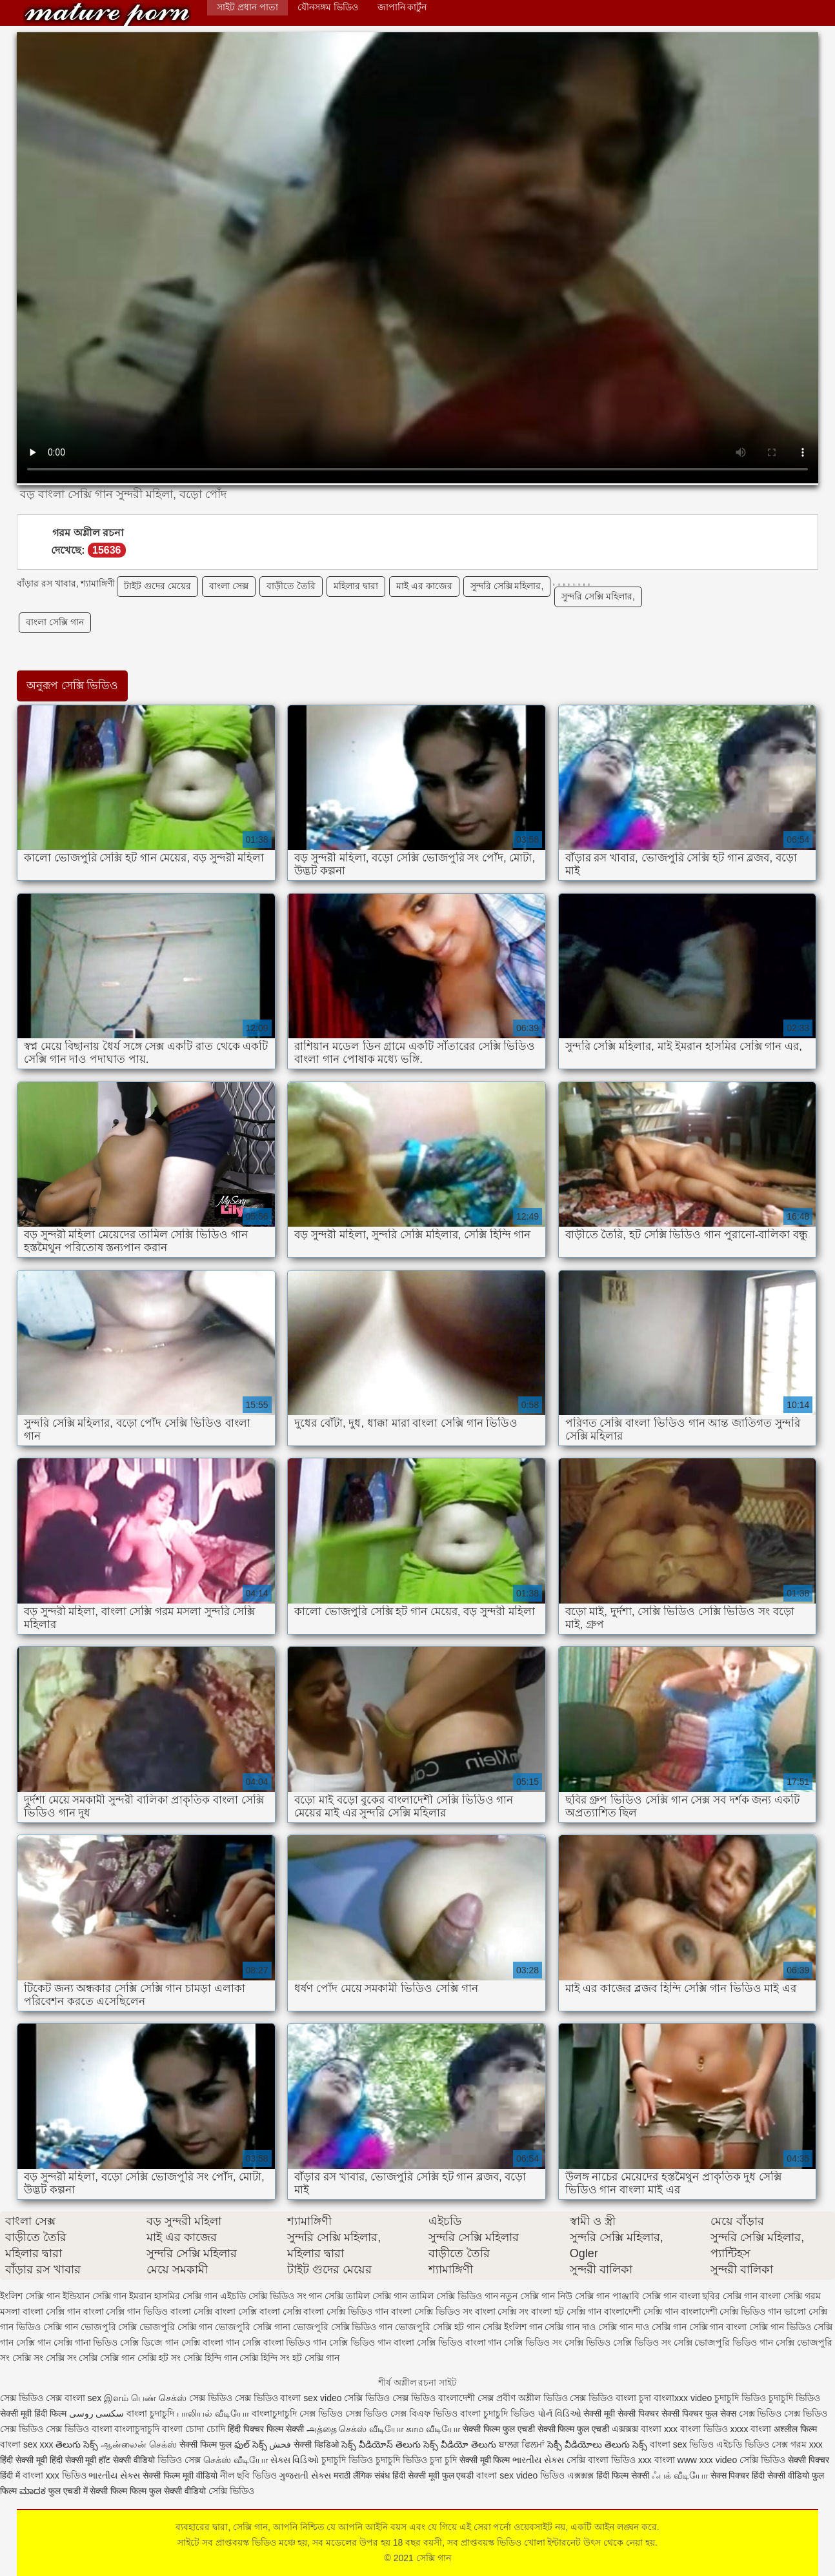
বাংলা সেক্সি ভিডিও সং (431, 2311)
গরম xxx (806, 2444)
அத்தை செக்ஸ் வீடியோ (355, 2429)
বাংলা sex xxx (27, 2444)
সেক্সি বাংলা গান (210, 2342)
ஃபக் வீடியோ (680, 2475)
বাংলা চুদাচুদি (150, 2413)
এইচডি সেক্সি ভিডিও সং (263, 2296)
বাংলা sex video (312, 2398)
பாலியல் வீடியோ (214, 2413)
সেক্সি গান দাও (570, 2327)
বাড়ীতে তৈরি (291, 586)
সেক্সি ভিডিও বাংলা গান (459, 2342)
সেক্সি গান (107, 14)
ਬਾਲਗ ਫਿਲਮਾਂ (522, 2444)
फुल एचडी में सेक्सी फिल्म (88, 2491)
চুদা (646, 2398)
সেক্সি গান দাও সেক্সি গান (642, 2327)
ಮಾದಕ (32, 2491)
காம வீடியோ (433, 2429)
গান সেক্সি (325, 2296)
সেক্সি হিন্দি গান (210, 2358)
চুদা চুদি (443, 2460)
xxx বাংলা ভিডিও (697, 2429)
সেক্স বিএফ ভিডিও (425, 2413)
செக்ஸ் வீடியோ (235, 2460)
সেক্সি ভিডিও (762, 2460)
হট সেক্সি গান (315, 2358)
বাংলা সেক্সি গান (55, 622)
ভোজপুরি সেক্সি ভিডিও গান (343, 2327)
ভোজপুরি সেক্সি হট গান (437, 2327)
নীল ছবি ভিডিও (249, 2475)
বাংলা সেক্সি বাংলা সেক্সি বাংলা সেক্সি (235, 2311)
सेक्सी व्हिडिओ (316, 2444)
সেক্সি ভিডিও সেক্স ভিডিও (391, 2398)
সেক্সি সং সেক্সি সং (44, 2358)
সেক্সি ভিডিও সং (533, 2342)
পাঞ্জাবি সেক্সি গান (644, 2296)
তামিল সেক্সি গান (376, 2296)
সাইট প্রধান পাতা (247, 7)
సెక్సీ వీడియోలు (574, 2444)
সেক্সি (577, 2460)
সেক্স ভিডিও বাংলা (603, 2398)
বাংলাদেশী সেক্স (466, 2398)
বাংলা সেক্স (228, 586)
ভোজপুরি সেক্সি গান (175, 2327)
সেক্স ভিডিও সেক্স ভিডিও (235, 2398)
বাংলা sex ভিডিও (683, 2444)
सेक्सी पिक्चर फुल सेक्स (698, 2413)
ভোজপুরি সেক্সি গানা (252, 2327)
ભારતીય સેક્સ (538, 2460)
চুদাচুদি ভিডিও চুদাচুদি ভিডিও (767, 2398)
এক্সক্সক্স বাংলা (638, 2429)
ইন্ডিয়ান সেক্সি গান (95, 2296)
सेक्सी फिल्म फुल (205, 2444)
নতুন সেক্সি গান (527, 2296)
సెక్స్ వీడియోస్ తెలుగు (381, 2444)
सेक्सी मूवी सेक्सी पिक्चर (621, 2413)
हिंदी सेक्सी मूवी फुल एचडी (433, 2475)
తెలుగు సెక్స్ (76, 2444)
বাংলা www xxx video (695, 2460)
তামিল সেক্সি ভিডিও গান (454, 2296)
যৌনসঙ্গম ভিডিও (327, 7)
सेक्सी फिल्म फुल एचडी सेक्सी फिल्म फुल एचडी (536, 2429)
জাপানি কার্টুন (402, 7)
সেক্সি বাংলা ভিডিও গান (284, 2342)
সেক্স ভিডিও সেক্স (32, 2398)
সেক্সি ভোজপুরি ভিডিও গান (724, 2342)
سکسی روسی (97, 2413)
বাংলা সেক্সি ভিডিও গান (345, 2311)
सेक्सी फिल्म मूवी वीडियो (180, 2475)
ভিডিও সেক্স (179, 2460)
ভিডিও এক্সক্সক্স (568, 2475)
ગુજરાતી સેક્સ (305, 2475)
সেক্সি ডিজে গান (149, 2342)
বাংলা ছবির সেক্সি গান (718, 2296)
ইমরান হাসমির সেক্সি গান (173, 2296)
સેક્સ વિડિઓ (294, 2460)
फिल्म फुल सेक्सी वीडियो (168, 2491)
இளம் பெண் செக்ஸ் (145, 2398)
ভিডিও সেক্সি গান (47, 2327)
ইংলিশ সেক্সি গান (30, 2296)
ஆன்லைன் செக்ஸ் (139, 2444)
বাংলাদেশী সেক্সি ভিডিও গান (731, 2311)
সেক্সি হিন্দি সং (264, 2358)
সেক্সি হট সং (159, 2358)
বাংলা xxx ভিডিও (54, 2475)
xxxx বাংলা (751, 2429)
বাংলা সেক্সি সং (502, 2311)
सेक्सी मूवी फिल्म (484, 2460)
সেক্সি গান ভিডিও (780, 2327)
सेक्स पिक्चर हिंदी (737, 2475)
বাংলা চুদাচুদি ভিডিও (497, 2413)
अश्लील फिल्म (795, 2429)
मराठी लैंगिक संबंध (362, 2475)
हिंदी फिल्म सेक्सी (624, 2475)
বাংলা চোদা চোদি (193, 2429)
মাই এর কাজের (424, 586)
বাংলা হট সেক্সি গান (566, 2311)
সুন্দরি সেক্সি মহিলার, (507, 586)
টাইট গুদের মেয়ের (157, 586)
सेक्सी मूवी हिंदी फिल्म (33, 2413)
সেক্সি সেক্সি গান (107, 2358)
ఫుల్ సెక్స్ (250, 2444)
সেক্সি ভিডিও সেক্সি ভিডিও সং (618, 2342)
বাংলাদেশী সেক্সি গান (641, 2311)
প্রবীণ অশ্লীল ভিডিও (532, 2398)
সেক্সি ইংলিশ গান (513, 2327)
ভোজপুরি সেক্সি (109, 2327)
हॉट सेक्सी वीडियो (127, 2460)
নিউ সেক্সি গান (584, 2296)
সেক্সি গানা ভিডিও (86, 2342)
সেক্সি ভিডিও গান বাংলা (371, 2342)
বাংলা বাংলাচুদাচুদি (126, 2429)
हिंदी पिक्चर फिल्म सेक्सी (267, 2429)
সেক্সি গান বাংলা (718, 2327)
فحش (280, 2444)
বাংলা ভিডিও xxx (620, 2460)
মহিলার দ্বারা (356, 586)
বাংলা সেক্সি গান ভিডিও (125, 2311)
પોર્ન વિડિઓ (559, 2413)
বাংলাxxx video (683, 2398)
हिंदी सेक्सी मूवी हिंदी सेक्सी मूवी (48, 2460)
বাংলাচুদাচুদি (275, 2413)
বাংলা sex (83, 2398)
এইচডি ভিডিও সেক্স (753, 2444)
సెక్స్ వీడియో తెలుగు (459, 2444)
